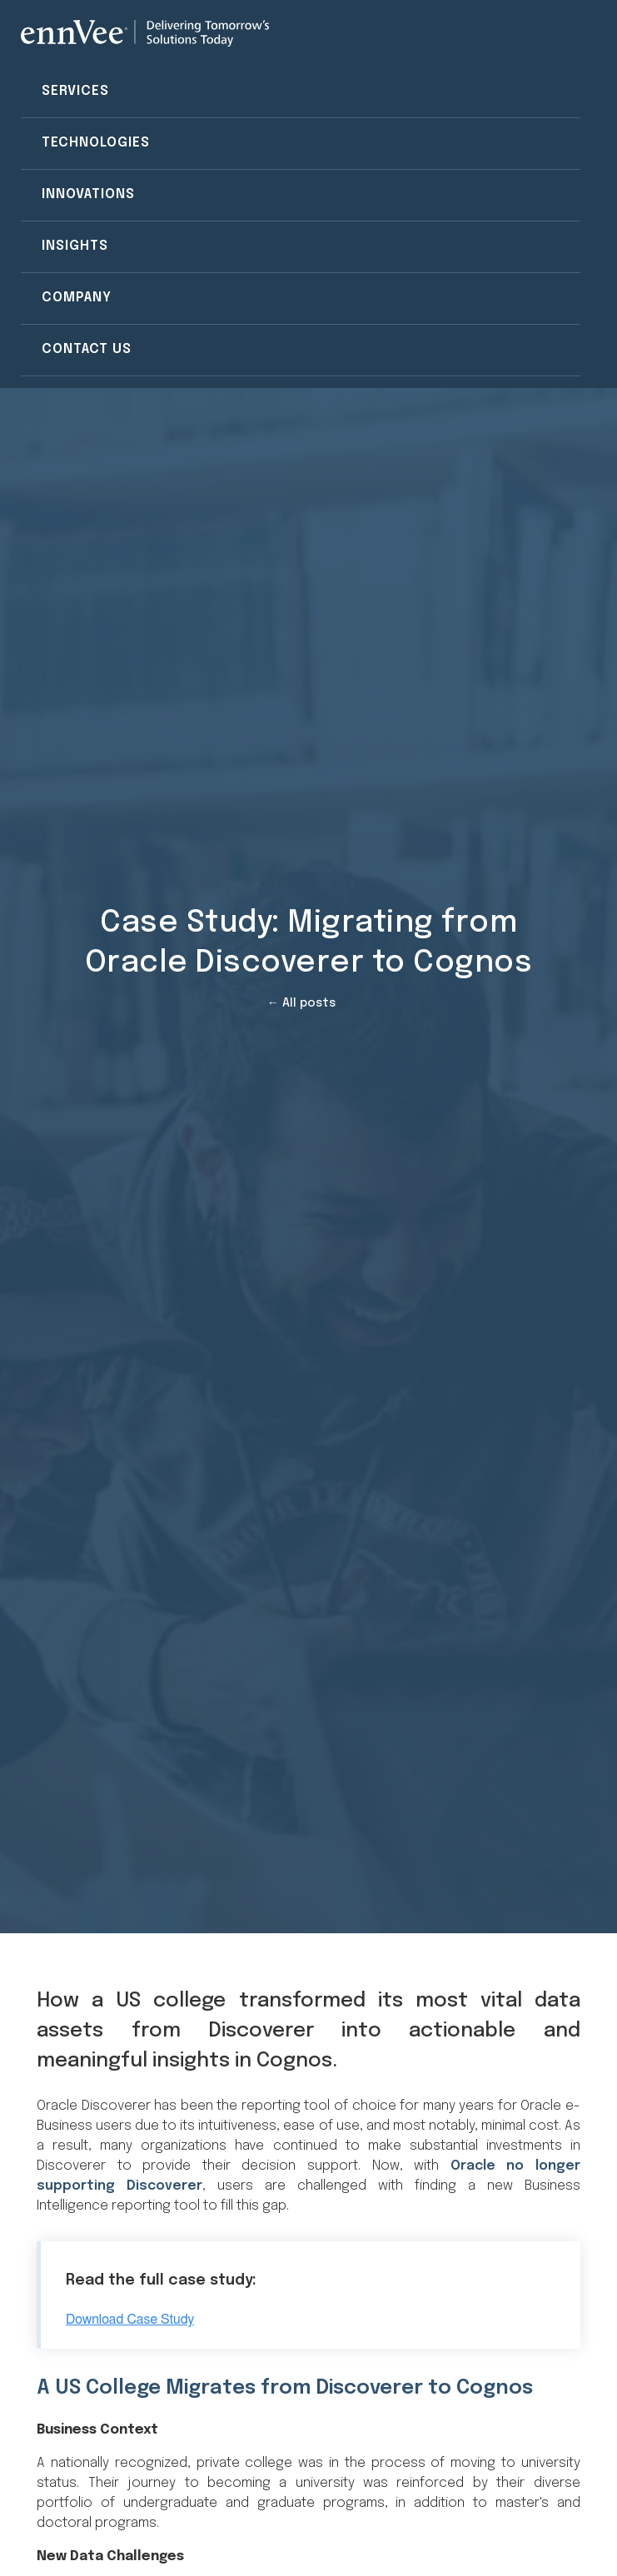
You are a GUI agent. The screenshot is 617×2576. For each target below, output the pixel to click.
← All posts (301, 1003)
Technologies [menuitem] (96, 143)
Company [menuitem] (77, 298)
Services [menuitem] (75, 91)
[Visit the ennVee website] (145, 33)
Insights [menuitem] (75, 246)
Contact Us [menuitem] (87, 349)
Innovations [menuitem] (88, 194)
